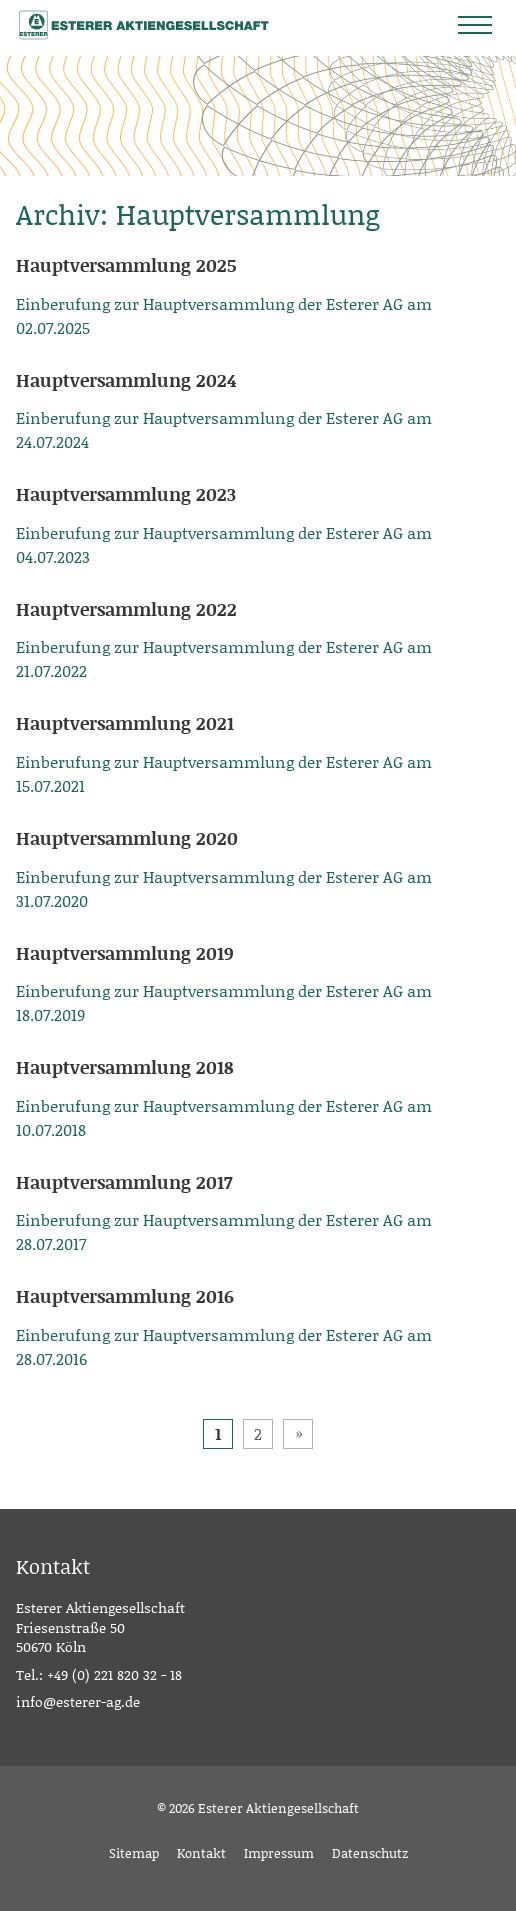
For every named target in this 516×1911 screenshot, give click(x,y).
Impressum (279, 1853)
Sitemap (134, 1853)
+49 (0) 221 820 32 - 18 (114, 1674)
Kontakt (201, 1853)
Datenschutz (370, 1853)
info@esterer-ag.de (78, 1701)
